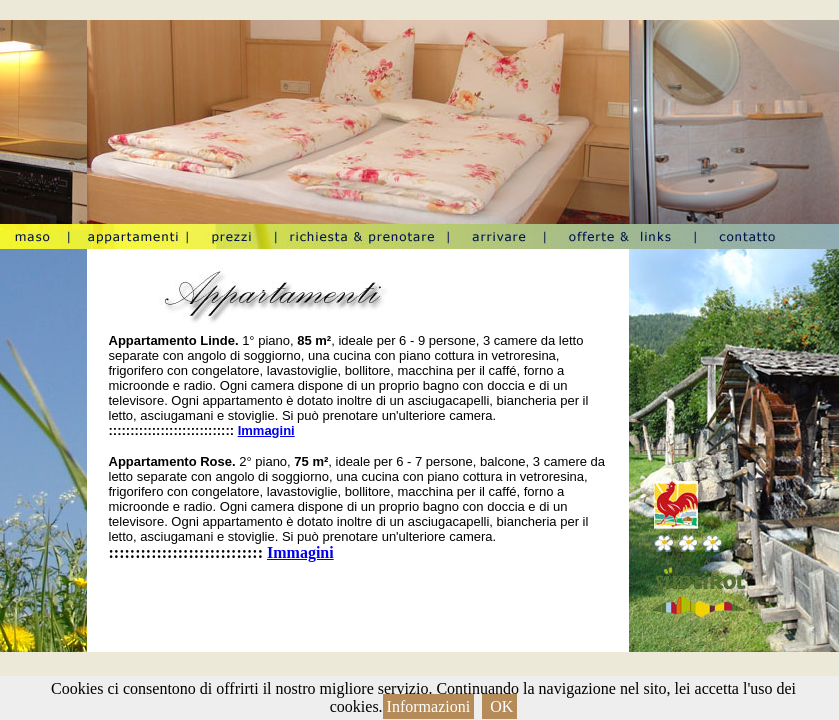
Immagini (266, 430)
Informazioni (429, 706)
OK (499, 706)
